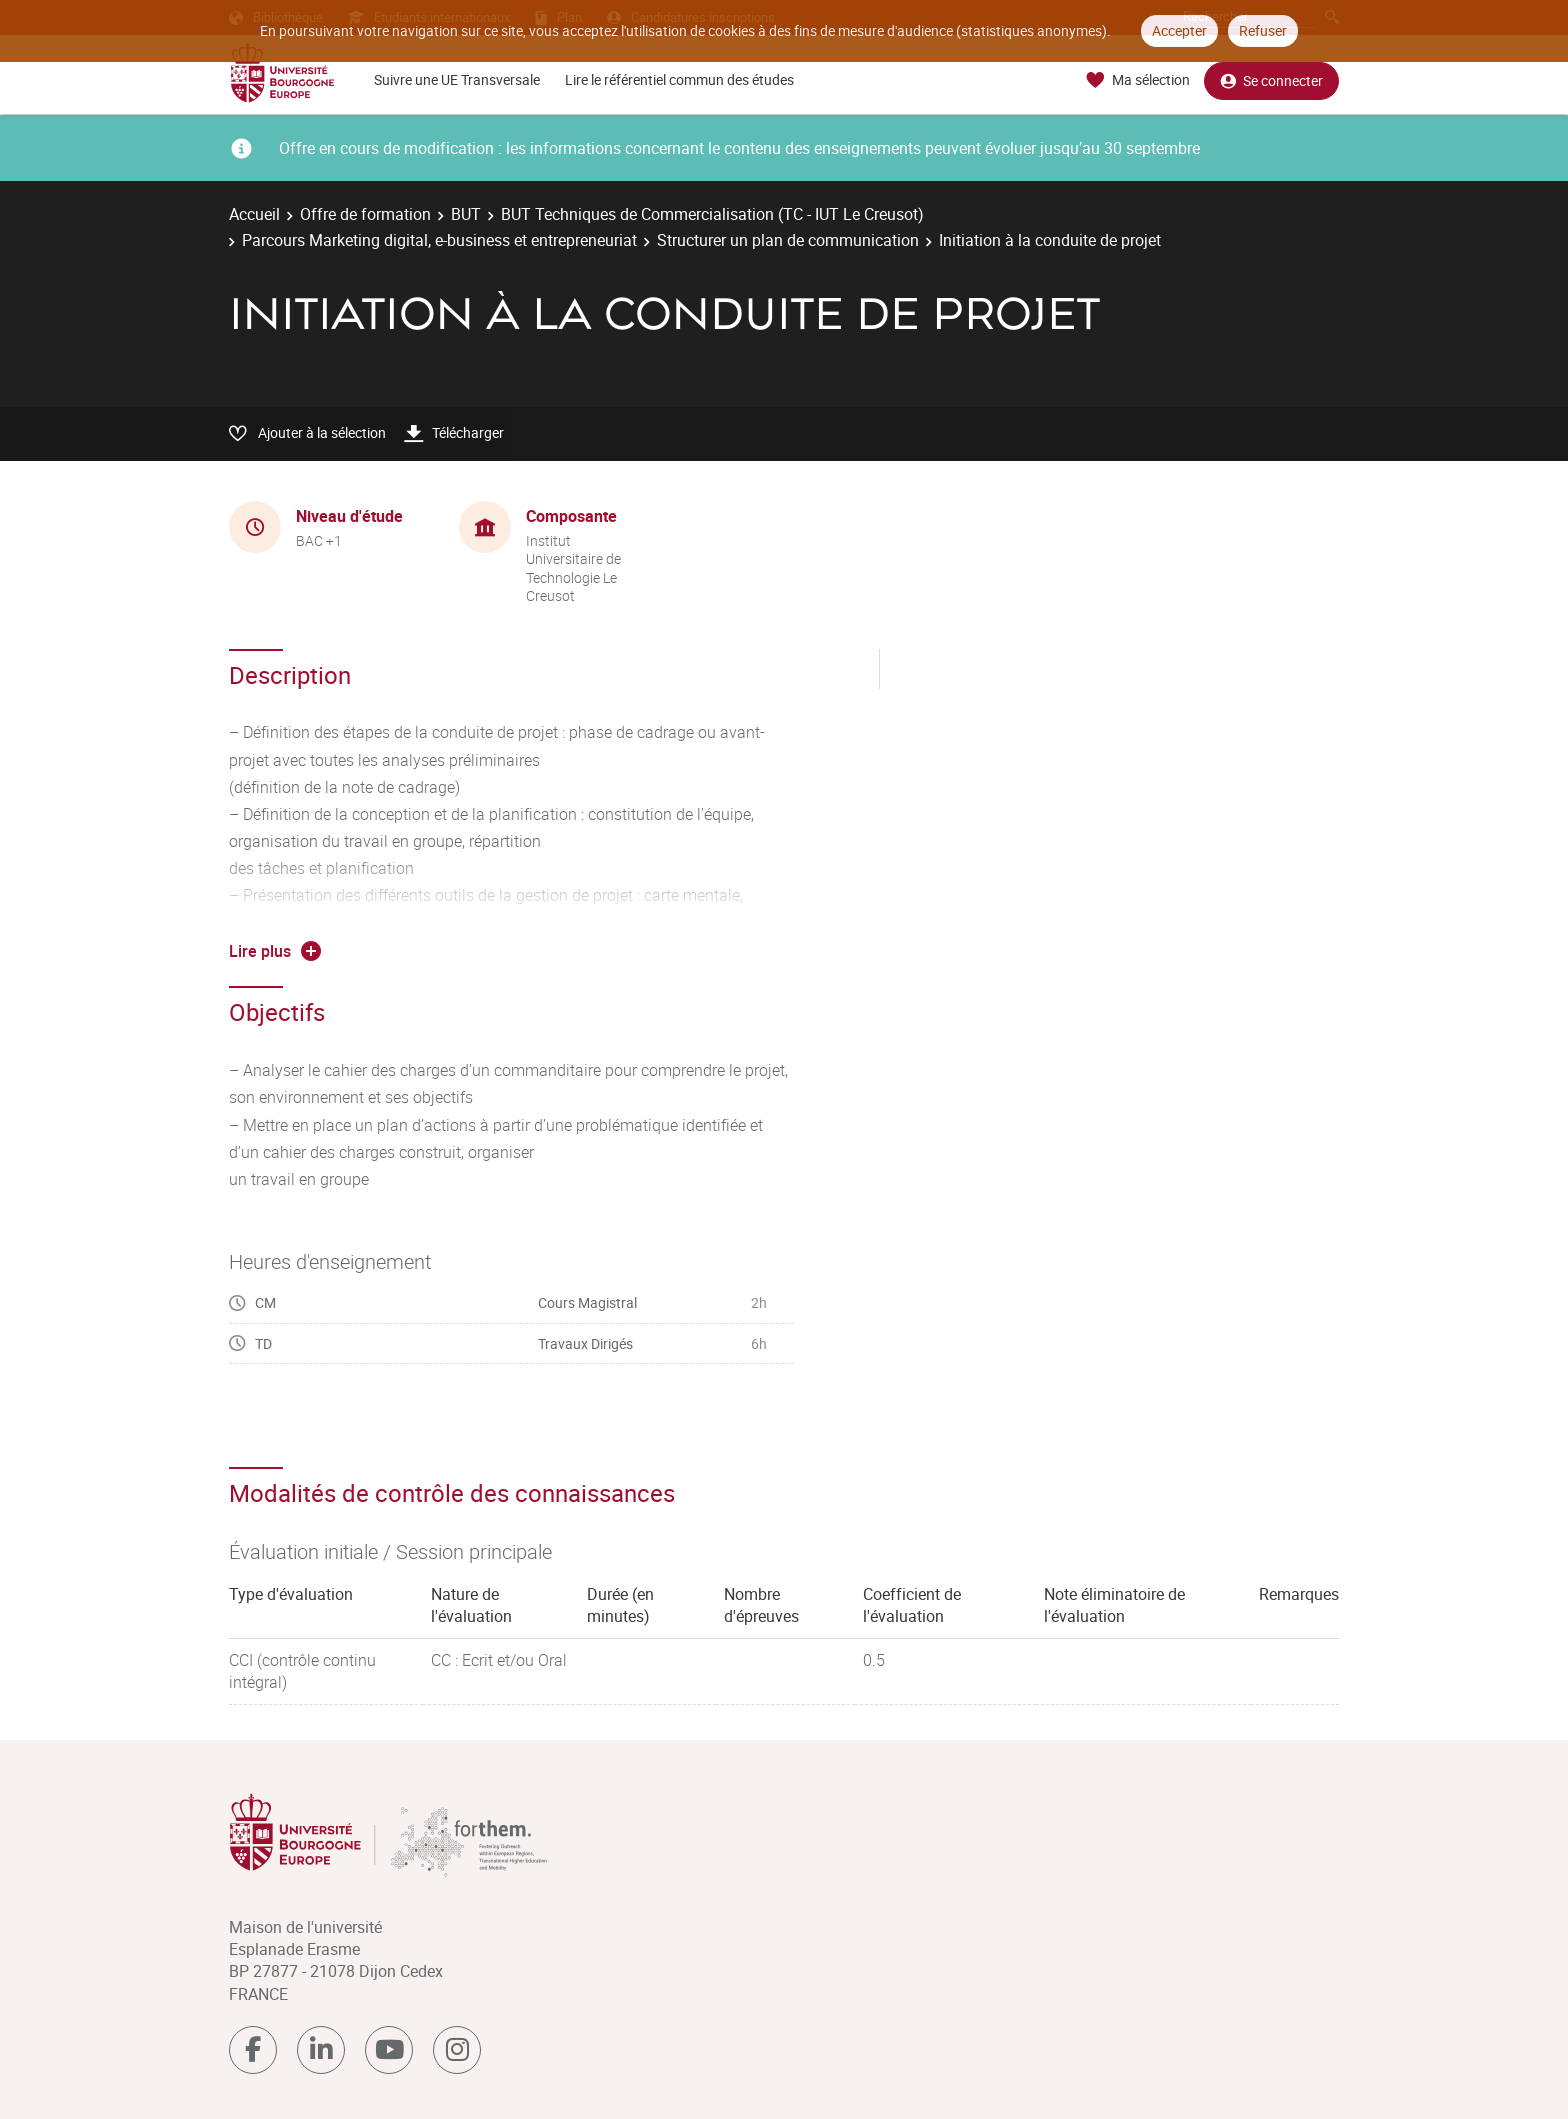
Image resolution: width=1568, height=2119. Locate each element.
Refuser (1263, 30)
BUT (466, 214)
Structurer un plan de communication (788, 240)
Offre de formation (365, 214)
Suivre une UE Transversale (457, 79)
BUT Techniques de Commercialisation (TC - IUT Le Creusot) (712, 214)
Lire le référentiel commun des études (679, 79)
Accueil (254, 214)
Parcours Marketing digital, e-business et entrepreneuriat (439, 240)
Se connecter (1271, 80)
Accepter (1179, 30)
